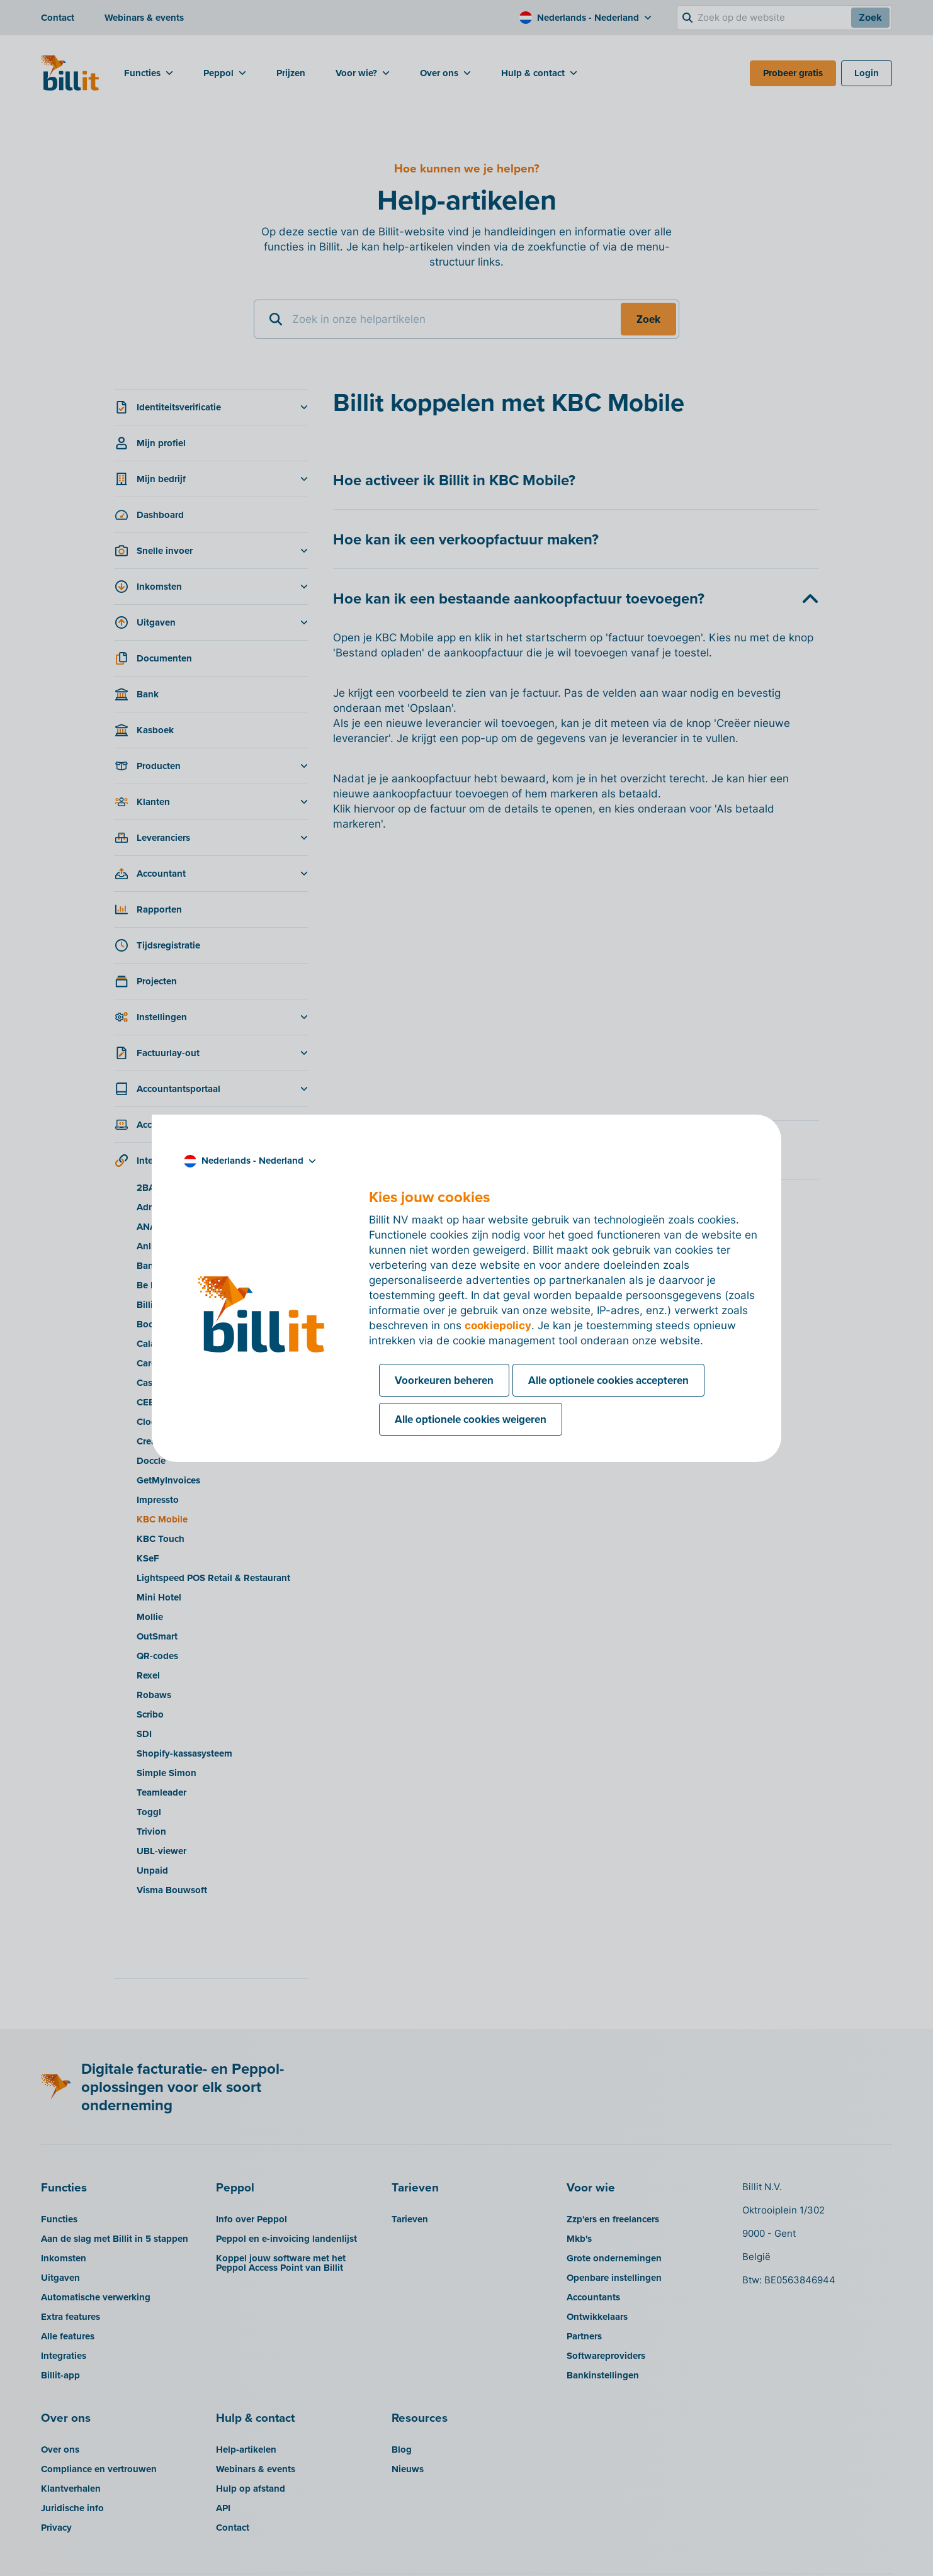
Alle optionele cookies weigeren (470, 1419)
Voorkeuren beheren (444, 1380)
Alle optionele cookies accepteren (608, 1380)
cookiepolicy (498, 1325)
